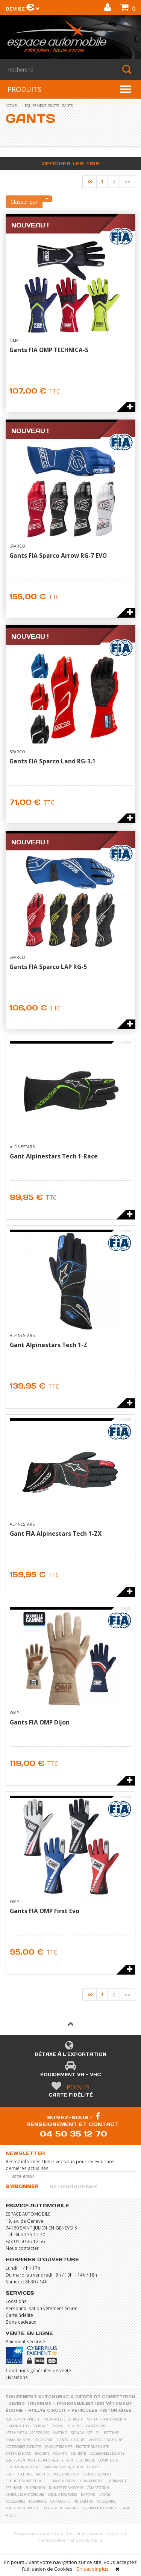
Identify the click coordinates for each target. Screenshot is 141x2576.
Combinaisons (18, 2439)
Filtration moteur (22, 2467)
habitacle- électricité (63, 2419)
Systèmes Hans (18, 2453)
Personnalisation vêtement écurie (41, 2308)
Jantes (105, 2494)
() (127, 8)
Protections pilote (92, 2446)
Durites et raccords (66, 2487)
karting (60, 2432)
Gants (67, 105)
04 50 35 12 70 (73, 2134)
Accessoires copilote (23, 2446)
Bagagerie (43, 2439)
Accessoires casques (106, 2439)
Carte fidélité (71, 2095)
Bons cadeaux (21, 2322)
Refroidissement (96, 2474)
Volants (60, 2453)
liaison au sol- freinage (27, 2425)
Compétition (98, 2487)
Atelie (11, 2515)
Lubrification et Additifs (28, 2474)
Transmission (63, 2480)
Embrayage (116, 2480)
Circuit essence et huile (26, 2480)
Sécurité (78, 2453)
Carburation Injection (63, 2467)
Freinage (14, 2487)
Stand (125, 2508)
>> (127, 181)
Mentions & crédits (85, 2540)
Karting (88, 2494)
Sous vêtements (58, 2446)
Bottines (111, 2432)
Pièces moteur (66, 2474)
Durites (93, 2467)
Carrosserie (60, 2501)
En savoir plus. (93, 2568)
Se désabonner (73, 2186)
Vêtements (83, 2501)
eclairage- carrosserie (86, 2425)
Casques (78, 2439)
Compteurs (108, 2460)
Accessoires (15, 2501)
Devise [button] (23, 9)
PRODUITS (24, 89)
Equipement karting (60, 2508)
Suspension (35, 2487)
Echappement (91, 2480)
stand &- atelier (85, 2432)
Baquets (42, 2453)
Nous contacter (22, 2248)
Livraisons (17, 2377)
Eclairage (38, 2501)
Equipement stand (99, 2508)
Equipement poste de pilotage (32, 2460)
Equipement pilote (22, 2508)
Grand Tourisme (30, 2403)
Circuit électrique (78, 2460)
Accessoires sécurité (106, 2453)
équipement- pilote (42, 105)
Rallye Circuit (47, 2410)
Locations (16, 2301)
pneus (57, 2425)
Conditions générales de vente (38, 2370)
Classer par (24, 201)
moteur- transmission (106, 2419)
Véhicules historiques (101, 2410)
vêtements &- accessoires (27, 2432)
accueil (12, 105)
